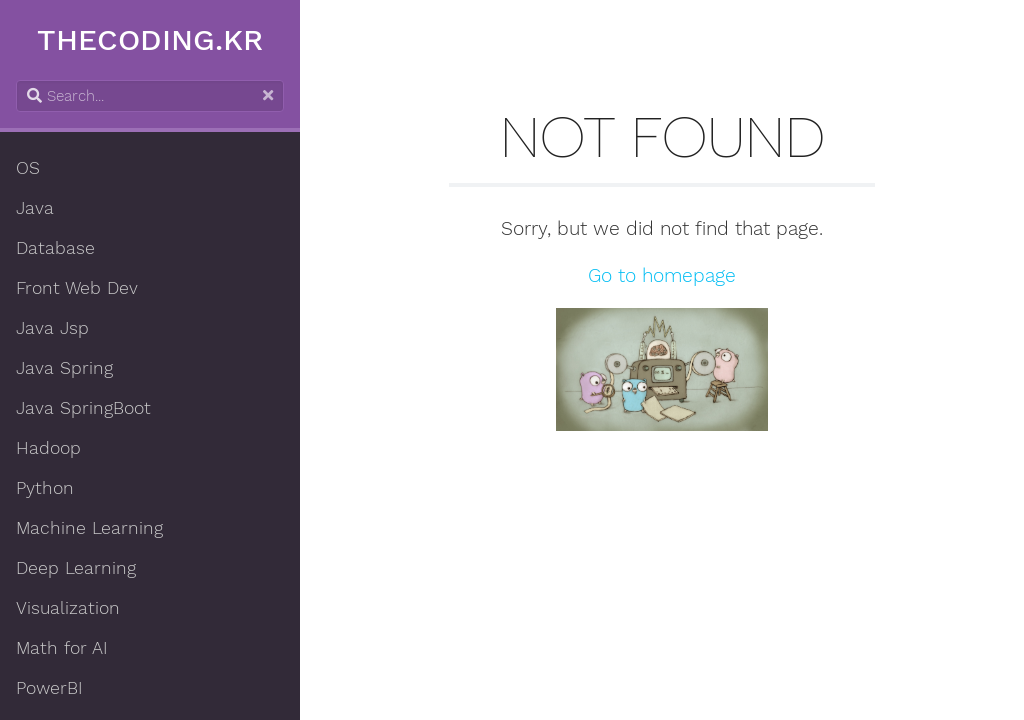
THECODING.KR (150, 39)
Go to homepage (662, 276)
